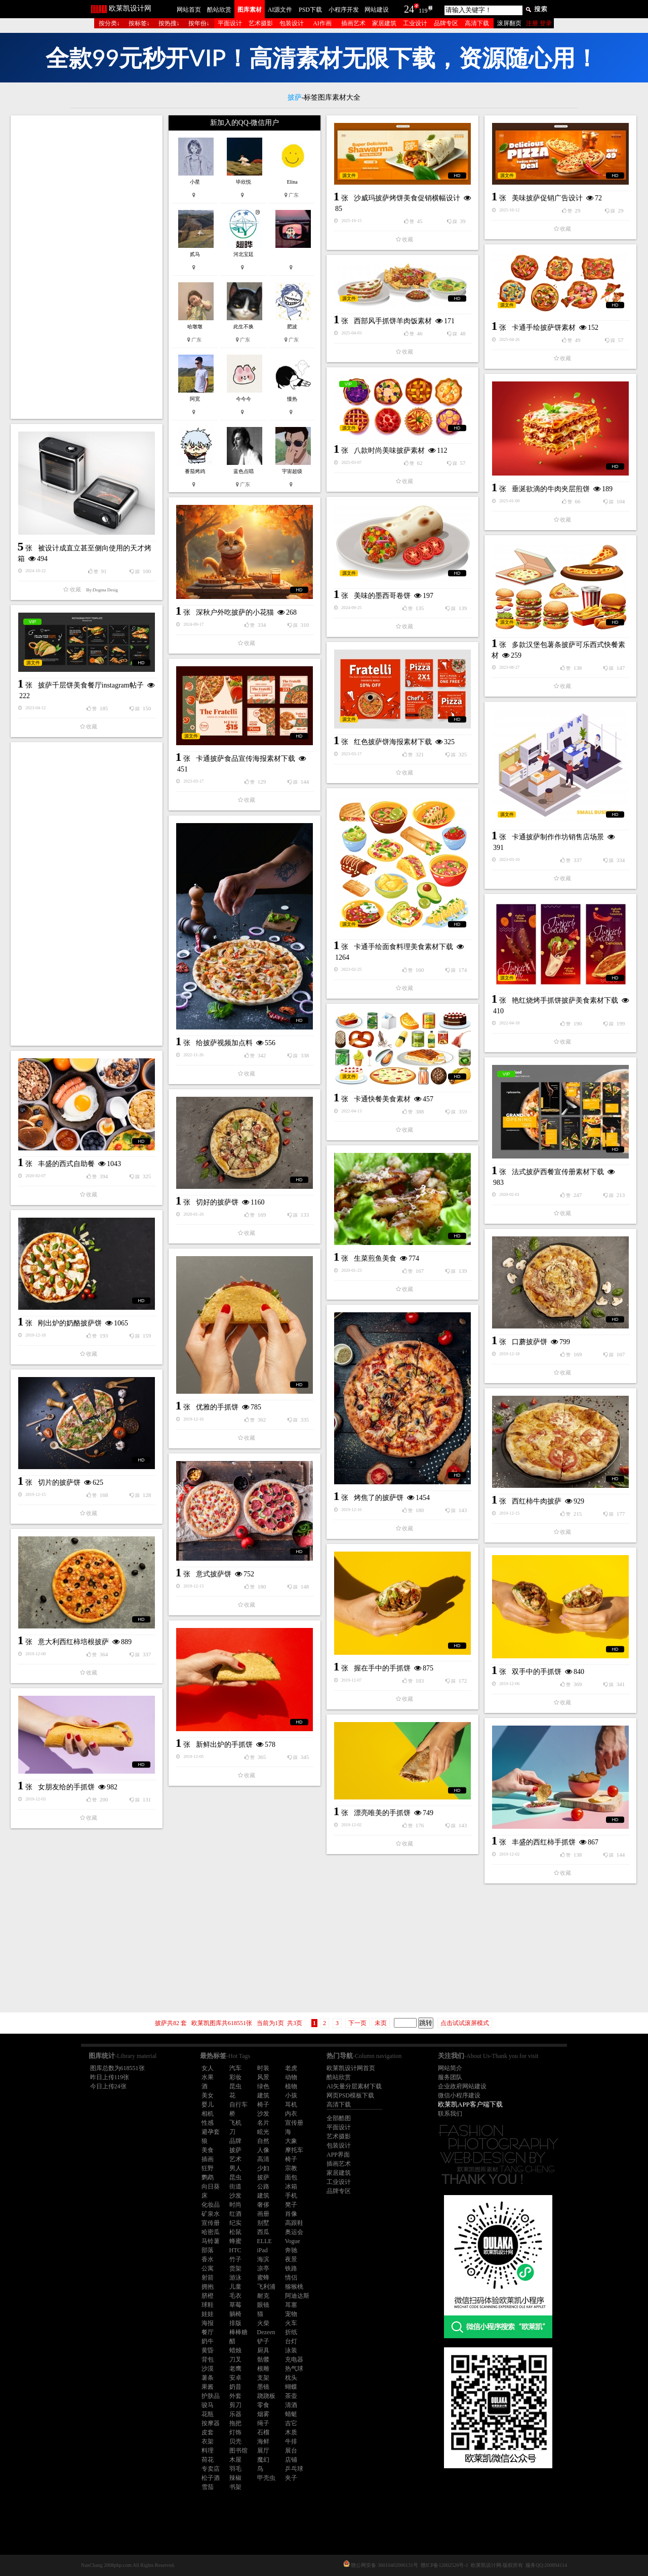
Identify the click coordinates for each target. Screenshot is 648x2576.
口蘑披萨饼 (529, 1342)
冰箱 (291, 2186)
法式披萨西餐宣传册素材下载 (558, 1172)
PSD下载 (310, 9)
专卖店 (210, 2468)
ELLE (264, 2241)
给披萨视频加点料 (224, 1043)
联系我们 (450, 2113)
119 (423, 10)
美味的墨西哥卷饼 (382, 595)
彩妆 (235, 2077)
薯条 (207, 2377)
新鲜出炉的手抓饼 (224, 1744)
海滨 (263, 2259)
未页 (381, 2023)
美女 (207, 2095)
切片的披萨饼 (59, 1482)
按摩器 (210, 2423)
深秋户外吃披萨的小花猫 (235, 612)
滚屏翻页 (509, 23)
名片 (263, 2122)
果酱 (207, 2386)
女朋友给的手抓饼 (66, 1787)
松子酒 (210, 2477)
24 (409, 9)
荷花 (207, 2459)
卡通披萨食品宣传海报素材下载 (245, 758)
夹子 (291, 2477)
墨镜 (263, 2386)
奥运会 (294, 2232)
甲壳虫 (266, 2477)
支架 (263, 2377)
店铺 (291, 2459)
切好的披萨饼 (217, 1202)
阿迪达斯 (297, 2295)
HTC (235, 2250)
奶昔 (235, 2386)
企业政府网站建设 (462, 2086)
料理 (207, 2450)
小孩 (291, 2095)
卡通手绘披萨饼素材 (544, 327)
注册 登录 (539, 23)
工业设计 (415, 23)
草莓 (235, 2304)
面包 (291, 2177)
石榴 (263, 2432)
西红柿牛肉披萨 (536, 1501)
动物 (291, 2077)
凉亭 (263, 2268)
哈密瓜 (210, 2232)
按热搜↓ (169, 23)
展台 (291, 2450)
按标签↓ (139, 23)
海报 (207, 2323)
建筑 (263, 2095)
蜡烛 (235, 2350)
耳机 (291, 2104)
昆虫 (235, 2086)
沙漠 (207, 2368)
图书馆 (238, 2450)
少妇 (263, 2168)
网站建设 (376, 9)
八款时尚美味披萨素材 (389, 450)
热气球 (294, 2368)
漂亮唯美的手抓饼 (382, 1813)
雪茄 (207, 2487)
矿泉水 (210, 2213)
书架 (235, 2487)
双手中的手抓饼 (536, 1672)
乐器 (235, 2414)
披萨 (235, 2150)
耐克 (263, 2295)
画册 (263, 2213)
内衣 (291, 2113)
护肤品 (210, 2395)
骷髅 (263, 2359)
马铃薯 (210, 2241)
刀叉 (235, 2359)
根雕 (263, 2368)
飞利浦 (266, 2286)
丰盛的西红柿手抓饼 (544, 1842)
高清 (263, 2159)
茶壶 (291, 2395)
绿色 (263, 2086)
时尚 (235, 2204)
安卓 (235, 2377)
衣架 (207, 2441)
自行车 (238, 2104)
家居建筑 (384, 23)
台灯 (291, 2341)
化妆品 (210, 2204)
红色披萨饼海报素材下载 (393, 742)
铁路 (291, 2268)
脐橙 (207, 2295)
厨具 (263, 2350)
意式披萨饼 (213, 1574)
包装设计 (291, 23)
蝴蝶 (291, 2386)
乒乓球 (294, 2468)
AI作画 (322, 23)
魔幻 (263, 2459)
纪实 (235, 2222)
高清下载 (477, 23)
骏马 (207, 2405)
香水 (207, 2259)
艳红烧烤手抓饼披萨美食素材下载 (565, 1000)
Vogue (292, 2241)
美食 (207, 2150)
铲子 (263, 2341)
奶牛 (207, 2341)
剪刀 (235, 2405)
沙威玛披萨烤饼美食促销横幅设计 (407, 198)
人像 (263, 2150)
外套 (235, 2395)
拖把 (235, 2423)
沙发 (263, 2113)
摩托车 (294, 2150)
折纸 (291, 2332)
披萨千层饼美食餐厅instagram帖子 (91, 685)
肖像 (291, 2213)
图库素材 (249, 9)
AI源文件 (280, 9)
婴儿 (207, 2104)
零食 (263, 2405)
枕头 (291, 2377)
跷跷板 (266, 2395)
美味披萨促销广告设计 (547, 198)
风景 (263, 2077)
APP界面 (338, 2154)
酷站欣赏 (219, 9)
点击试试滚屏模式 (464, 2023)
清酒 (291, 2405)
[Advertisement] (87, 267)
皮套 (207, 2432)
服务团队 (450, 2077)
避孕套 (210, 2131)
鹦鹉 (207, 2177)
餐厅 (207, 2332)
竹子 (235, 2259)
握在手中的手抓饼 (382, 1668)
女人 (207, 2068)
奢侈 (263, 2204)
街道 (235, 2186)
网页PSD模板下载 (350, 2095)
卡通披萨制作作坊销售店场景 (558, 837)
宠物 (291, 2313)
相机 (207, 2113)
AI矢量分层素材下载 (354, 2086)
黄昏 (207, 2350)
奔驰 (291, 2250)
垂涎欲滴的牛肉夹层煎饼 (551, 489)
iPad (262, 2250)
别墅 (263, 2222)
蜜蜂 (263, 2277)
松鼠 (235, 2232)
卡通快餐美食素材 (382, 1099)
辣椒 (235, 2477)
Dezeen (266, 2332)
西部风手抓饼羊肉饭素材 (393, 321)
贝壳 (235, 2441)
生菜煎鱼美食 (375, 1258)
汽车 (235, 2068)
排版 (235, 2323)
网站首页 (189, 9)
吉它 (291, 2423)
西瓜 (263, 2232)
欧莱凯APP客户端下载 (470, 2104)
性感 (207, 2122)
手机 (291, 2195)
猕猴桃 (294, 2286)
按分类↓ (109, 23)
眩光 (263, 2131)
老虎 (291, 2068)
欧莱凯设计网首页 (351, 2068)
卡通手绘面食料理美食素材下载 (403, 947)
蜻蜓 (291, 2414)
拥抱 (207, 2286)
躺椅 (235, 2313)
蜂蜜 (235, 2241)
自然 (263, 2140)
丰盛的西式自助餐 (66, 1164)
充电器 (294, 2359)
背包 (207, 2359)
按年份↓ (199, 23)
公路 (263, 2186)
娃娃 (207, 2313)
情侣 (291, 2277)
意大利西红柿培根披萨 (73, 1642)
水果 (207, 2077)
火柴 (263, 2323)
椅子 (263, 2104)
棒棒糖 (238, 2332)
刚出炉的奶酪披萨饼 (70, 1323)
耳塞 (291, 2304)
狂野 (207, 2168)
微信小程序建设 (459, 2095)
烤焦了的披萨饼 (378, 1497)
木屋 (235, 2459)
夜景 (291, 2259)
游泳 (235, 2277)
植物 (291, 2086)
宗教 (291, 2168)
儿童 (235, 2286)
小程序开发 (344, 9)
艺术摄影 (261, 23)
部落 (207, 2250)
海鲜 (263, 2441)
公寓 (207, 2268)
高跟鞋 (294, 2222)
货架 (235, 2268)
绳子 (263, 2423)
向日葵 (210, 2186)
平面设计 (230, 23)
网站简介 (450, 2068)
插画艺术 (353, 23)
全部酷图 (339, 2118)
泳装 (291, 2350)
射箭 (207, 2277)
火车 (291, 2323)
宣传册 (294, 2122)
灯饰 (235, 2432)
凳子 (291, 2204)
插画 (207, 2159)
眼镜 (263, 2304)
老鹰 (235, 2368)
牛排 (291, 2441)
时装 (263, 2068)
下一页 (357, 2023)
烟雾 (263, 2414)
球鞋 (207, 2304)
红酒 (235, 2213)
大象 (291, 2140)
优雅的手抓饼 (217, 1407)
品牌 (235, 2140)
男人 (235, 2168)
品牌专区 (446, 23)
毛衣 (235, 2295)
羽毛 (235, 2468)
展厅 (263, 2450)
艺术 (235, 2159)
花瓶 (207, 2414)
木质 (291, 2432)
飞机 (235, 2122)
